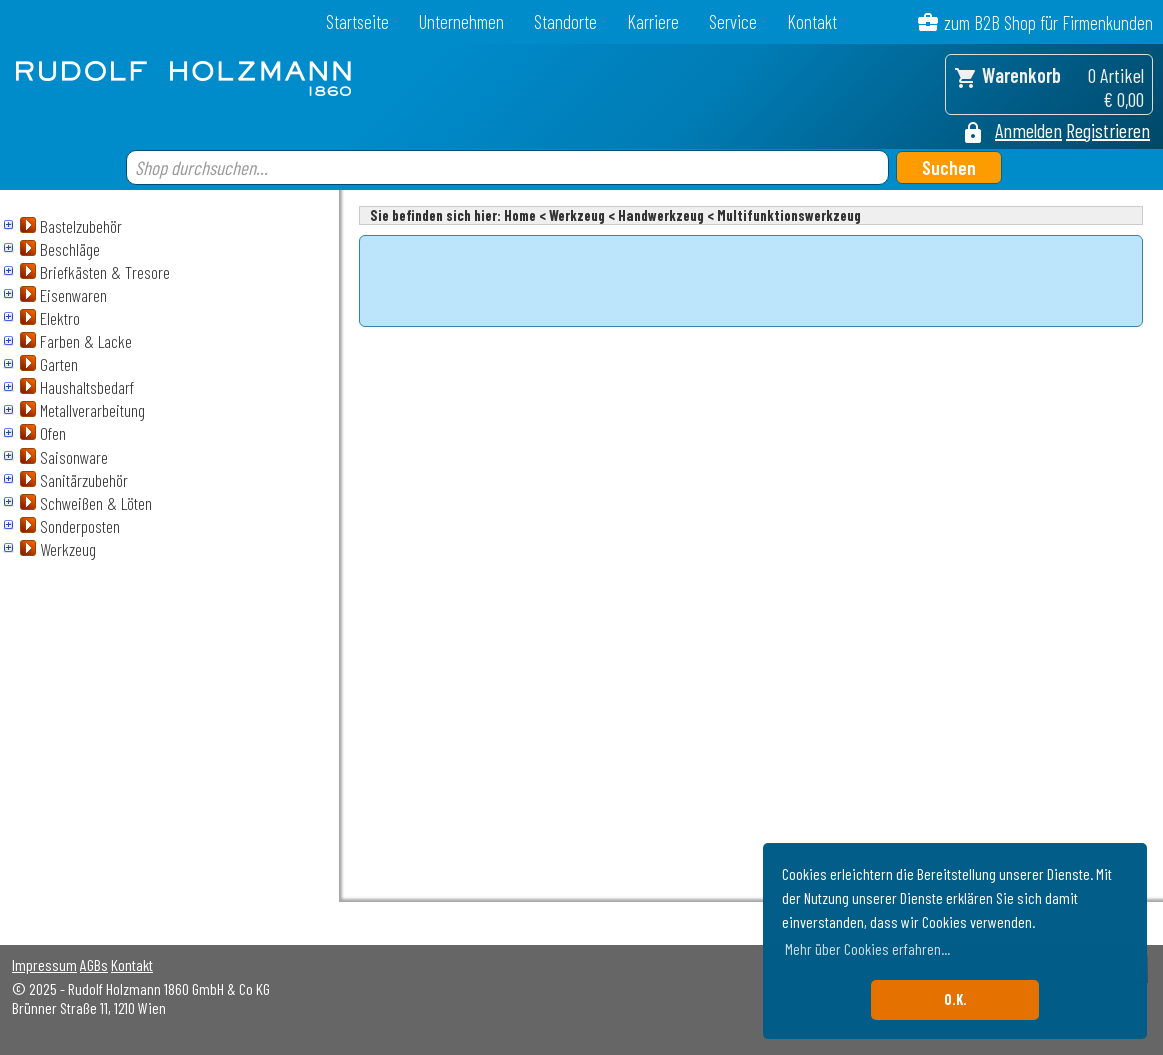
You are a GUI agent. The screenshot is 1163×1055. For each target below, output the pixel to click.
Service (733, 21)
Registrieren (1108, 130)
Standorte (565, 21)
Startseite (357, 21)
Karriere (653, 21)
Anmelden (1028, 130)
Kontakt (812, 21)
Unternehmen (461, 21)
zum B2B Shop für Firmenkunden (1048, 22)
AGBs (94, 964)
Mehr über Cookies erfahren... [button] (867, 948)
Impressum (44, 964)
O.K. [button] (955, 999)
